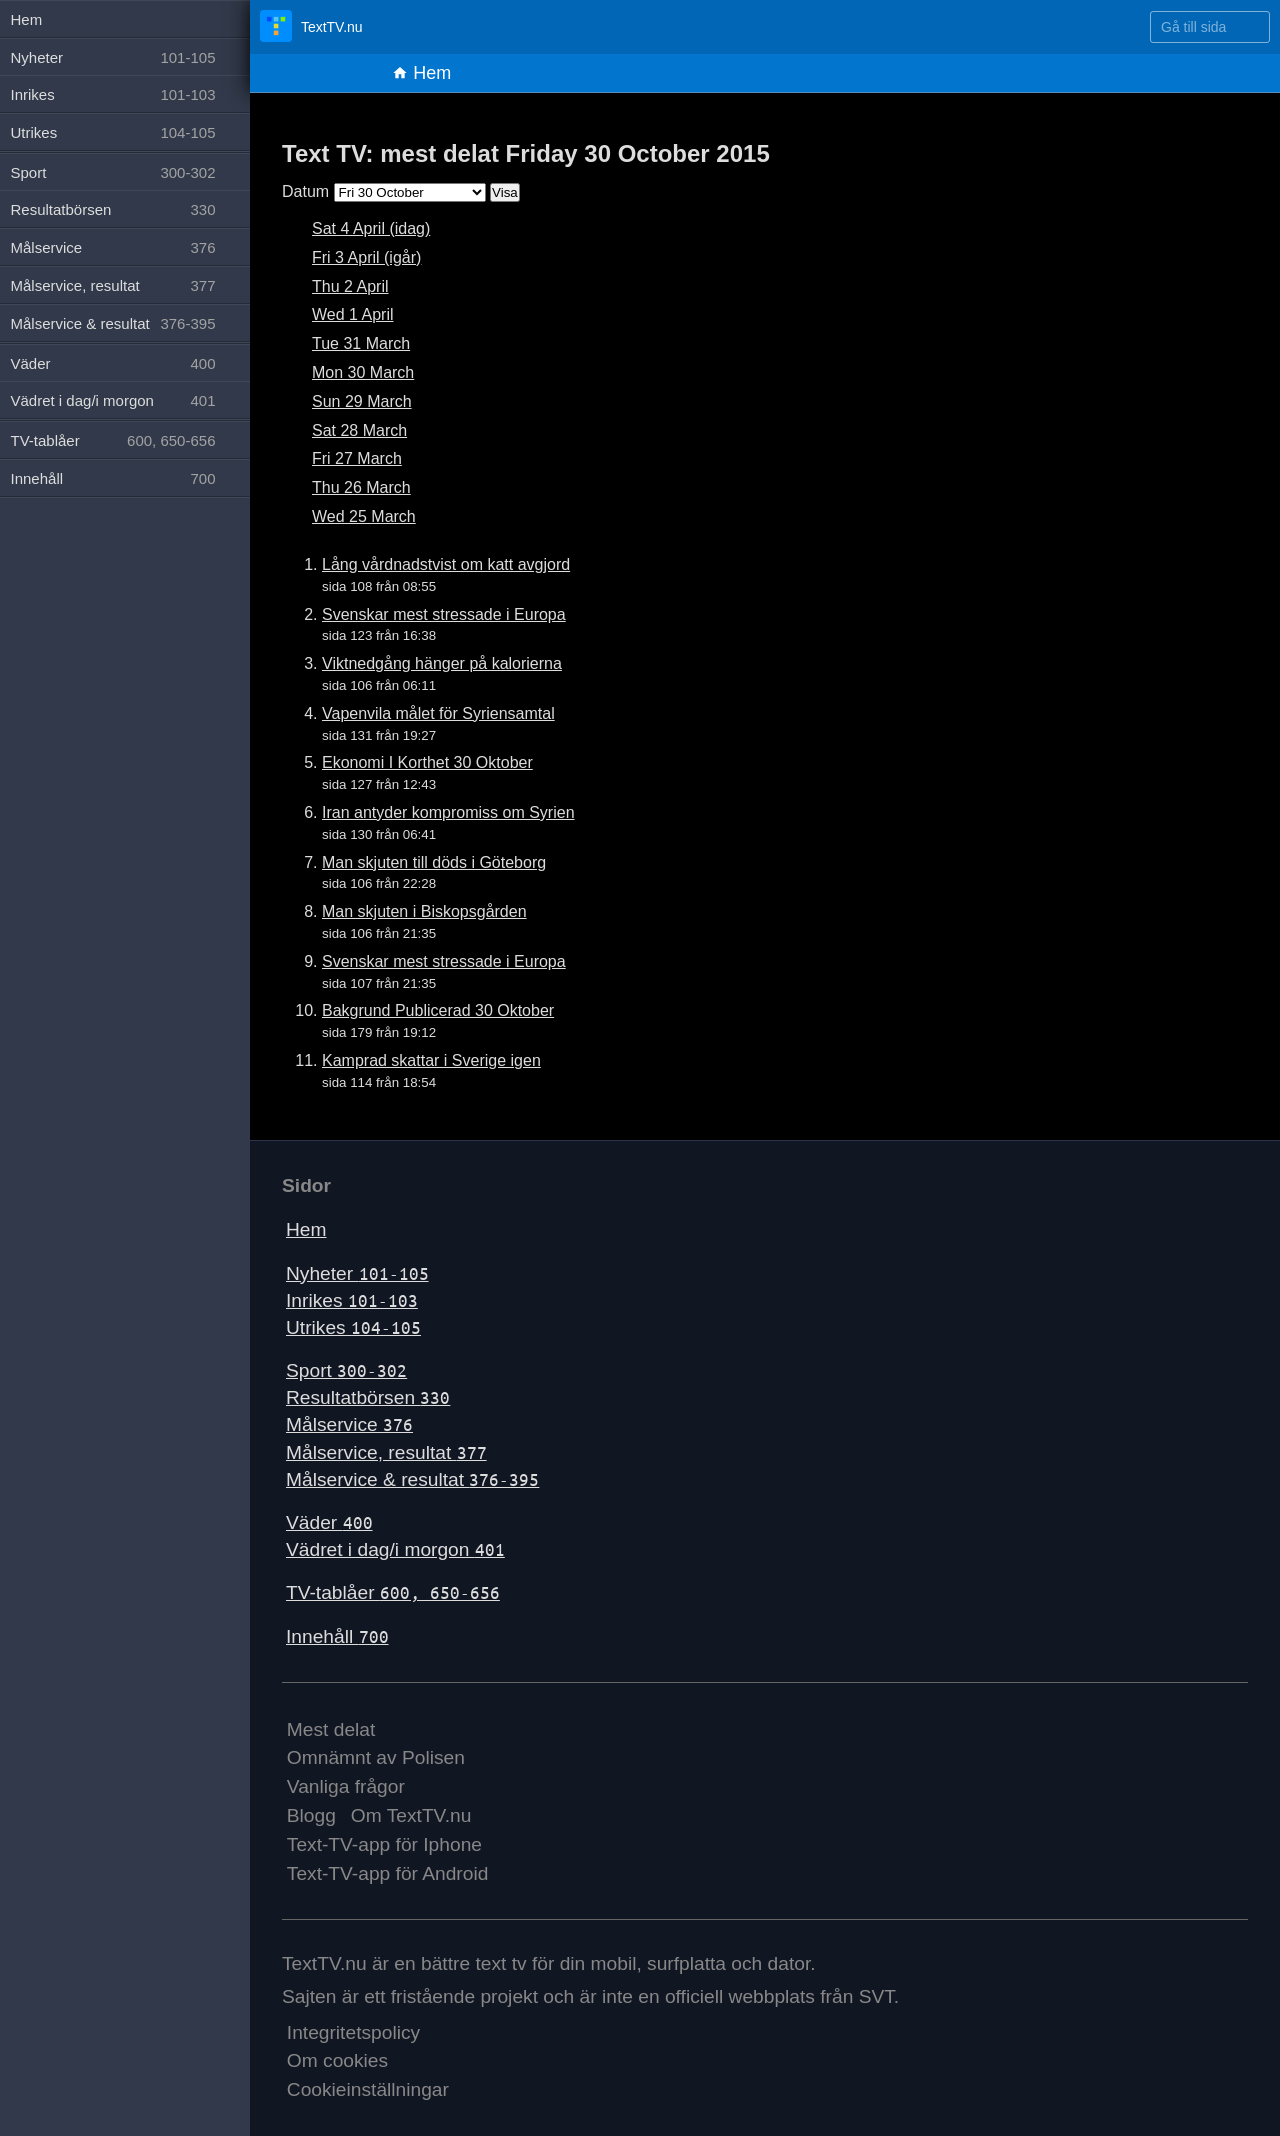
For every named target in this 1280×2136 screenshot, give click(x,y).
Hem (421, 73)
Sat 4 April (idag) (371, 228)
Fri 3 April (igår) (366, 257)
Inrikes (352, 1300)
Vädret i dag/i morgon (395, 1549)
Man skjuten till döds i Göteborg (434, 862)
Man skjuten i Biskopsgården (424, 911)
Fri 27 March (357, 458)
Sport (346, 1370)
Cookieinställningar (368, 2089)
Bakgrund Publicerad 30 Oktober (438, 1010)
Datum (305, 191)
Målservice (349, 1424)
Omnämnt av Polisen (376, 1757)
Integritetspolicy (353, 2032)
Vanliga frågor (346, 1786)
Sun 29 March (362, 401)
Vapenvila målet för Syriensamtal (438, 713)
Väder (329, 1522)
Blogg (311, 1815)
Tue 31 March (361, 343)
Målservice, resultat (386, 1452)
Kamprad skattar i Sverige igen (431, 1060)
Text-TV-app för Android (388, 1873)
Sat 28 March (359, 430)
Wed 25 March (364, 516)
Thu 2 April (350, 286)
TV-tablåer (393, 1592)
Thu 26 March (361, 487)
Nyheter (357, 1273)
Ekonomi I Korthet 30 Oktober (427, 762)
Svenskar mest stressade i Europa (444, 614)
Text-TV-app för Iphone (384, 1844)
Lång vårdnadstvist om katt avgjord (446, 564)
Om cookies (337, 2060)
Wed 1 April (353, 314)
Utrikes (353, 1327)
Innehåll (337, 1636)
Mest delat (331, 1729)
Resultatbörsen (368, 1397)
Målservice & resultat (412, 1479)
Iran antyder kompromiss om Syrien (448, 812)
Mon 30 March (363, 372)
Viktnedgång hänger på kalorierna (442, 663)
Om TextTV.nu (411, 1815)
